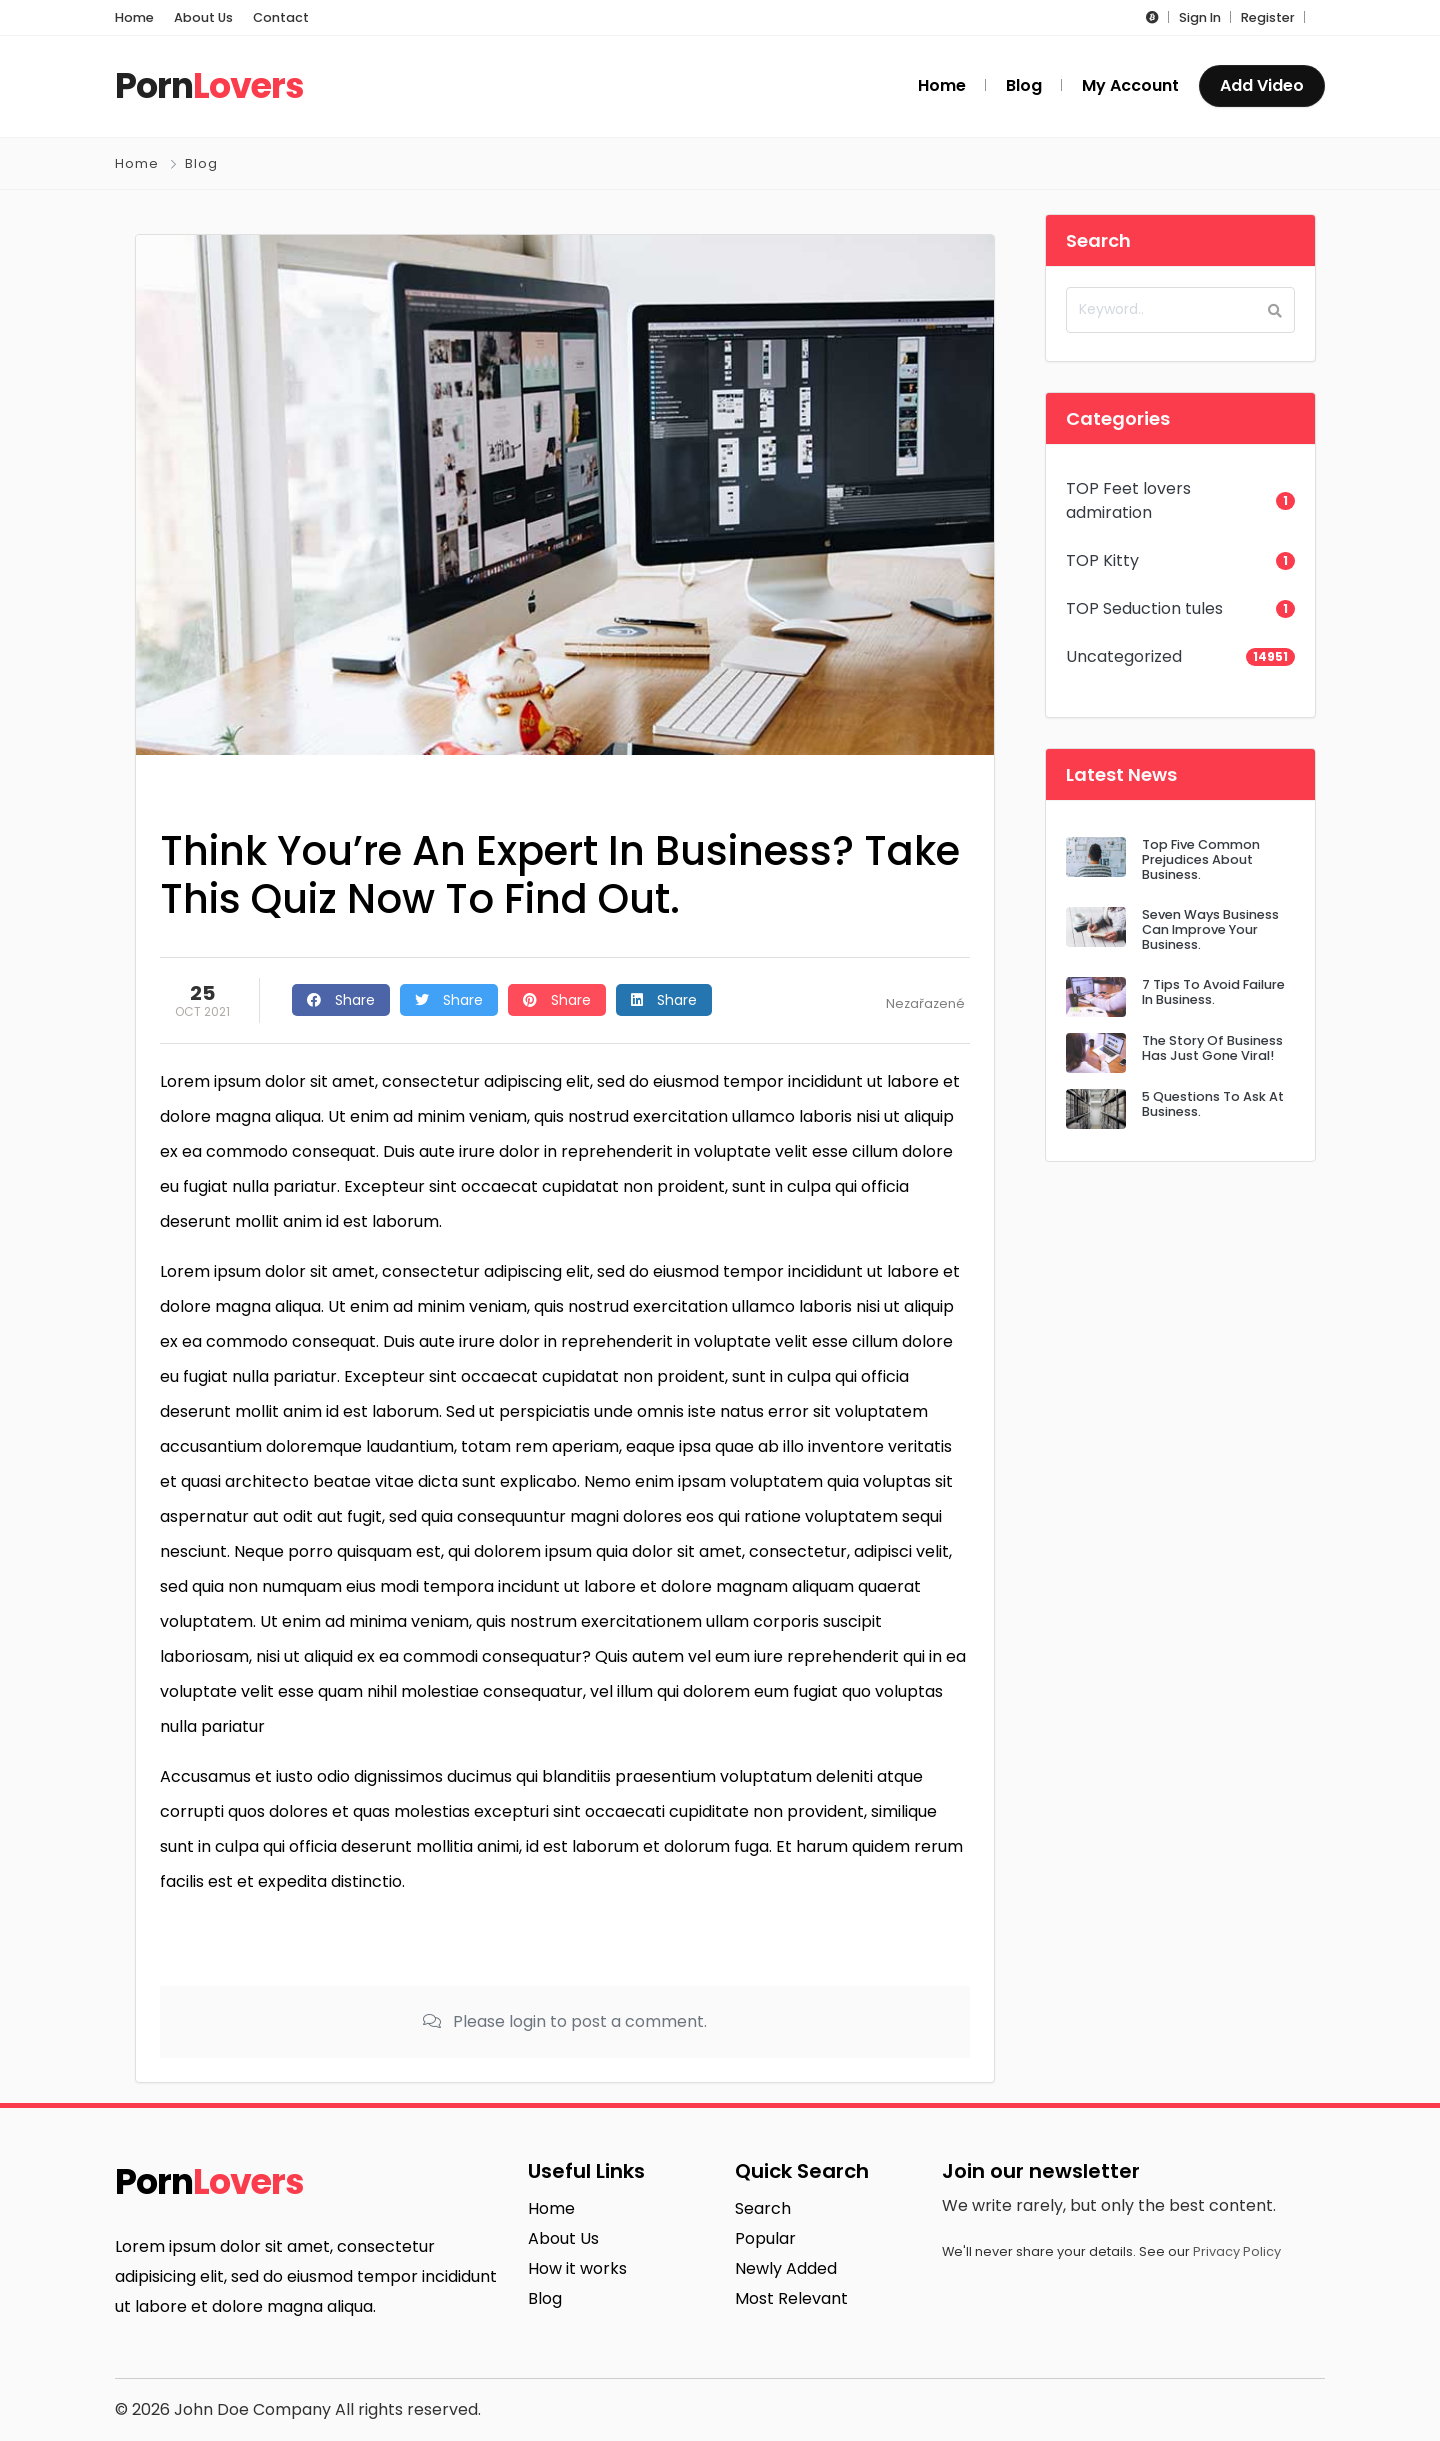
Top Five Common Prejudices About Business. (1201, 860)
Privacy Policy (1237, 2251)
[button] (1152, 17)
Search (763, 2208)
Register (1268, 17)
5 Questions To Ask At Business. (1213, 1104)
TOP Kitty (1102, 560)
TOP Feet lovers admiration (1128, 500)
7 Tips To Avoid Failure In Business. (1213, 992)
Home (134, 17)
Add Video (1262, 85)
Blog (201, 163)
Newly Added (786, 2268)
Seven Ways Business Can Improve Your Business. (1210, 930)
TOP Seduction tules (1144, 608)
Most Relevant (791, 2298)
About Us (203, 17)
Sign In (1200, 17)
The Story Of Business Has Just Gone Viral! (1212, 1048)
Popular (765, 2238)
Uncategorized (1124, 656)
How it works (577, 2268)
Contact (281, 17)
